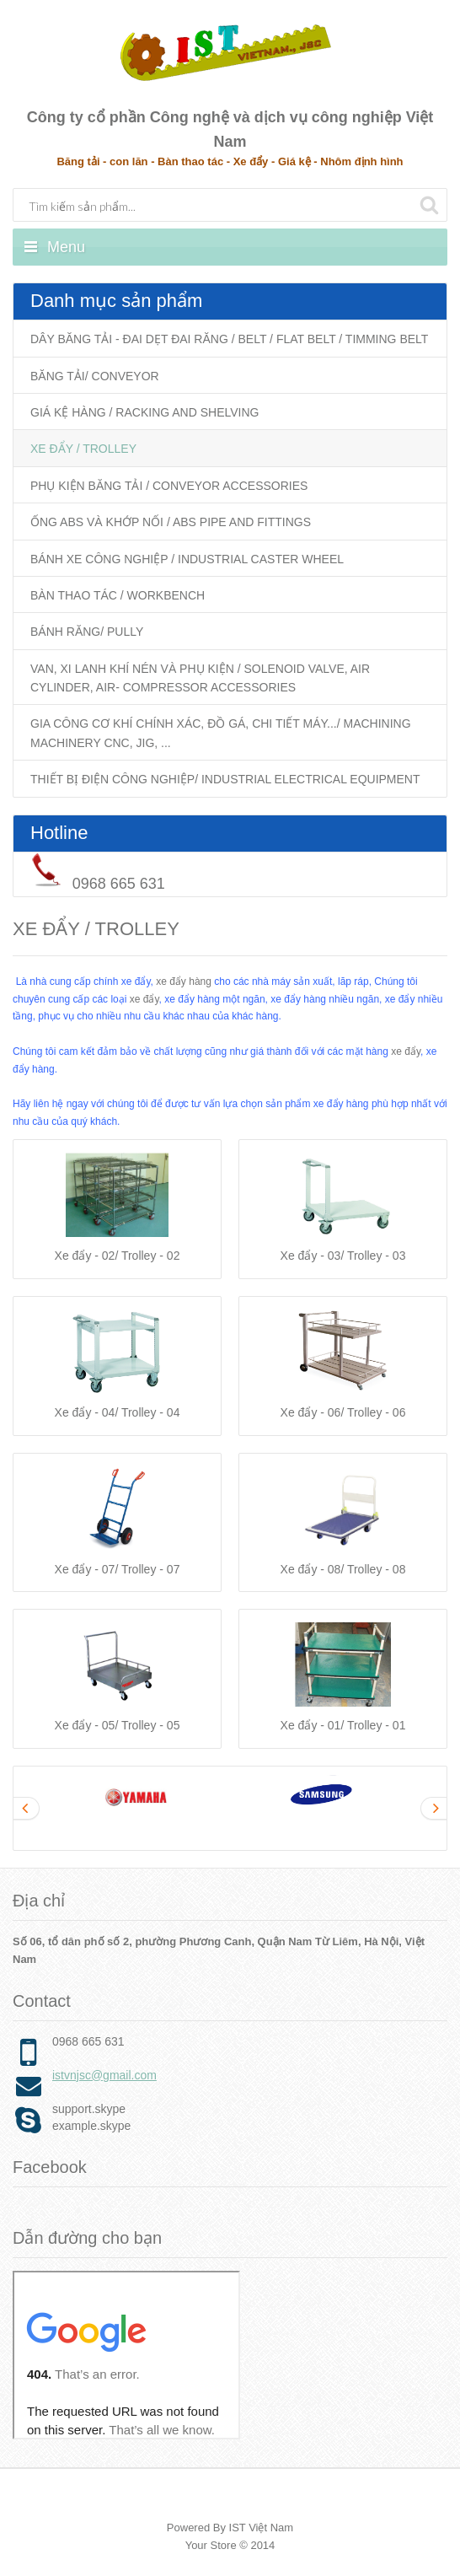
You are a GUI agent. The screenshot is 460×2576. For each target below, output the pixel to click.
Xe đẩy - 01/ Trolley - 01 (343, 1725)
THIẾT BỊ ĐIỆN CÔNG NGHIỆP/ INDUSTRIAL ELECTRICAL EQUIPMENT (225, 779)
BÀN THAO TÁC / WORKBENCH (117, 595)
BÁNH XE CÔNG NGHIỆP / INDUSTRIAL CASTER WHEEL (187, 559)
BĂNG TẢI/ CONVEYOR (94, 376)
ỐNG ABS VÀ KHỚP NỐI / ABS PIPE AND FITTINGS (170, 522)
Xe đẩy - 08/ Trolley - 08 (343, 1569)
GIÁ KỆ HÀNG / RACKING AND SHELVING (144, 412)
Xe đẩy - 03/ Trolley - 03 (343, 1255)
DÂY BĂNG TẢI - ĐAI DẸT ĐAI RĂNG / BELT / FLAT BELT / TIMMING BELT (229, 339)
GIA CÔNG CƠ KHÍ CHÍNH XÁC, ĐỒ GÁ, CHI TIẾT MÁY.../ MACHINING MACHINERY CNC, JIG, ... (220, 733)
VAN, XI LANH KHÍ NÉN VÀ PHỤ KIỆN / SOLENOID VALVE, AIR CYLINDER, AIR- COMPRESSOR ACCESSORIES (200, 678)
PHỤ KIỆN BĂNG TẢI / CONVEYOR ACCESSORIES (169, 485)
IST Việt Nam (261, 2527)
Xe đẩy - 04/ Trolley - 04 (117, 1412)
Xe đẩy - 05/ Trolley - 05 (117, 1725)
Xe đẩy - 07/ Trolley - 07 (117, 1569)
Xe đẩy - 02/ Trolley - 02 (117, 1255)
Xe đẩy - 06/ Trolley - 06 (343, 1412)
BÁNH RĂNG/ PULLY (86, 631)
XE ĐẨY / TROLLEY (83, 448)
